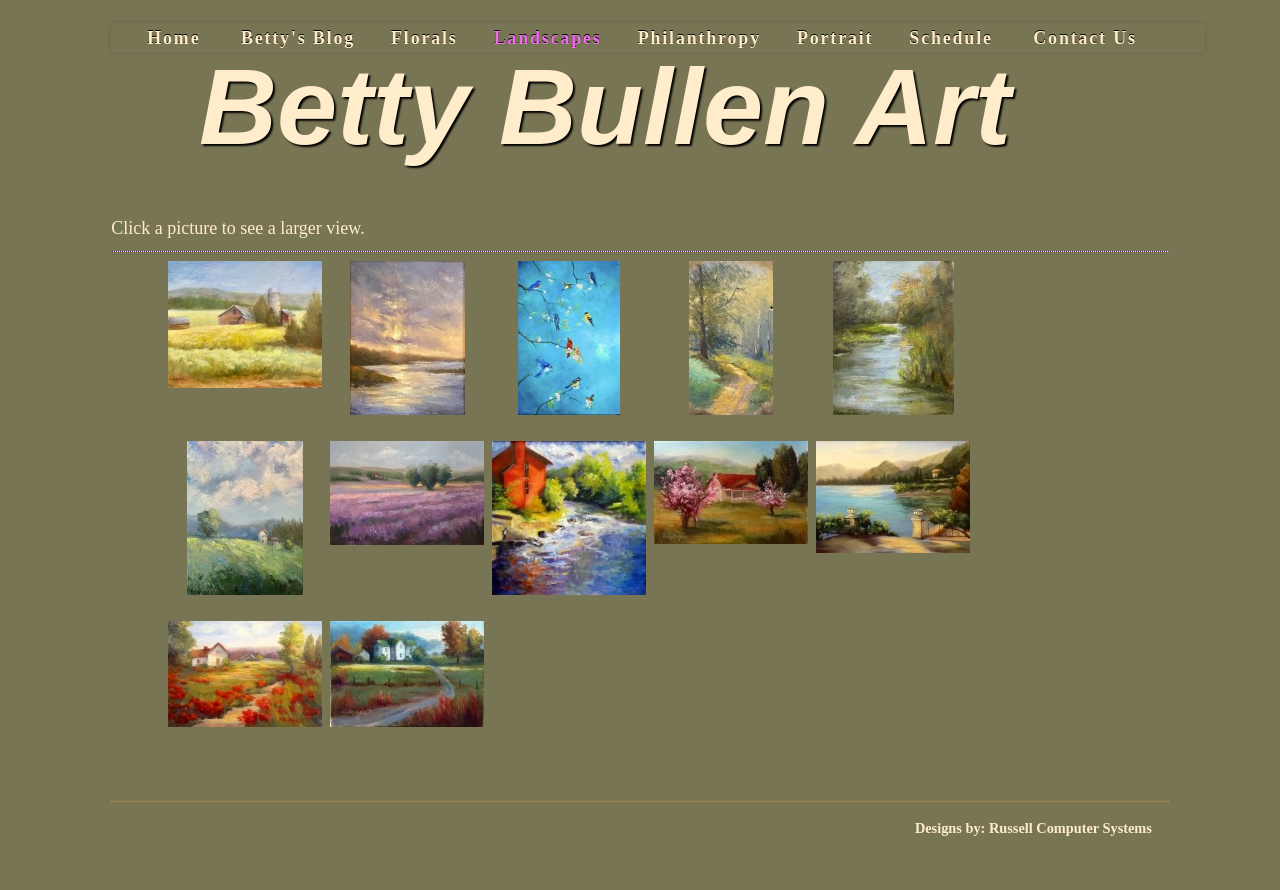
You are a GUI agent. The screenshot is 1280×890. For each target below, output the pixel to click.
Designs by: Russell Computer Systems (1033, 828)
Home (173, 38)
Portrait (835, 38)
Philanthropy (699, 38)
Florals (424, 38)
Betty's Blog (298, 38)
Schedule (950, 38)
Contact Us (1085, 38)
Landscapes (548, 38)
